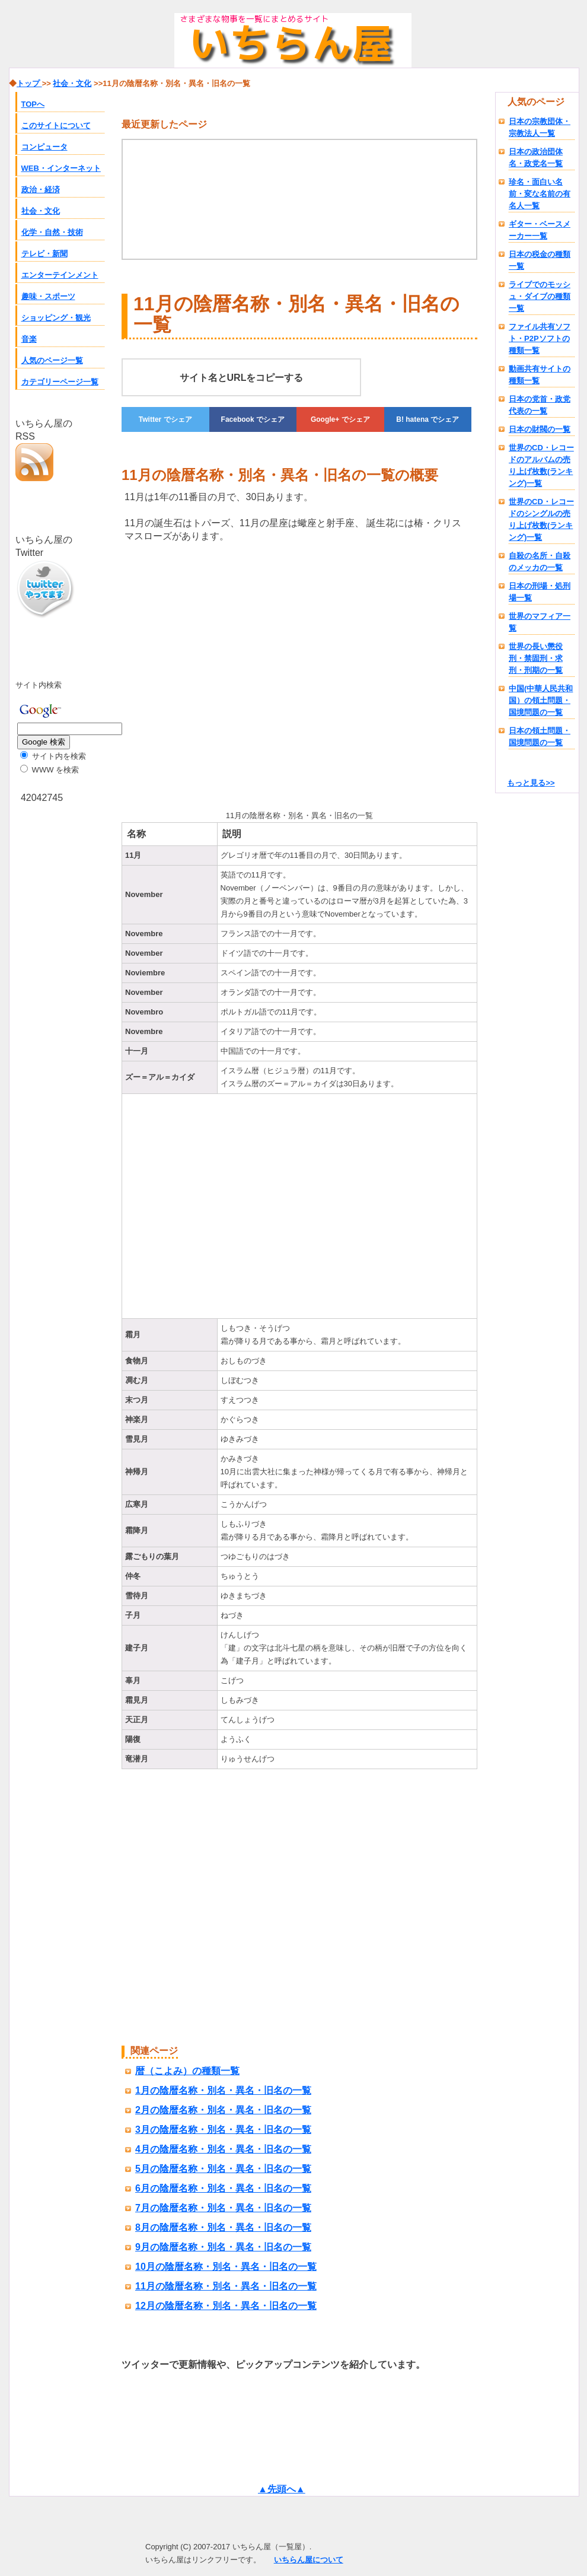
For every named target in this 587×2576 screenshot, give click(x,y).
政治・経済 (40, 189)
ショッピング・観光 (56, 317)
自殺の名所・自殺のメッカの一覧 (539, 561)
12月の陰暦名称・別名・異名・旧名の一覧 (226, 2306)
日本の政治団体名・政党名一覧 (536, 157)
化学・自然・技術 (52, 232)
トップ (29, 83)
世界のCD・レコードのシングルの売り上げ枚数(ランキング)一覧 (541, 519)
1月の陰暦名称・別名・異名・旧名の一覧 (223, 2090)
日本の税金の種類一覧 (539, 260)
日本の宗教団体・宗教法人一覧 (539, 127)
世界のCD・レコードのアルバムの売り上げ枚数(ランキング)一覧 (541, 465)
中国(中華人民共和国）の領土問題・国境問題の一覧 (541, 700)
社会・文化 (40, 210)
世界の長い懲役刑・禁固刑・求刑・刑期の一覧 (536, 658)
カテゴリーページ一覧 (59, 381)
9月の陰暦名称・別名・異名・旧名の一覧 (223, 2247)
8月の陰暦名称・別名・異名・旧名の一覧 (223, 2227)
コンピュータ (44, 146)
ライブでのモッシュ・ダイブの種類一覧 (539, 296)
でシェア (165, 419)
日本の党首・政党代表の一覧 (539, 405)
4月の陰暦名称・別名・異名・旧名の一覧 (223, 2149)
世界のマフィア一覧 (539, 622)
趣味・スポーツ (48, 296)
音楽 (29, 339)
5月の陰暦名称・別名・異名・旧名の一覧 (223, 2169)
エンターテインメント (59, 275)
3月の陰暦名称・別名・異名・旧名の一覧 (223, 2130)
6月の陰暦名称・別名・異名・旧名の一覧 (223, 2188)
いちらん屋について (308, 2559)
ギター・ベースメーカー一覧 (539, 230)
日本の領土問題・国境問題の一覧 (539, 736)
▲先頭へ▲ (281, 2489)
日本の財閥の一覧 (539, 429)
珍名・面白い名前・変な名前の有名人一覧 (539, 193)
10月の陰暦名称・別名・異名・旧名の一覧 (226, 2267)
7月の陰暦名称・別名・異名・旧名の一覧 (223, 2208)
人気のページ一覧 (52, 360)
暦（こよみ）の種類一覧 (187, 2071)
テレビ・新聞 (44, 253)
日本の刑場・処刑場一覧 (539, 591)
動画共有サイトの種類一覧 (539, 374)
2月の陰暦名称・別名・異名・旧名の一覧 (223, 2110)
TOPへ (33, 104)
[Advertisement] (221, 674)
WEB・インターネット (61, 168)
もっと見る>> (530, 782)
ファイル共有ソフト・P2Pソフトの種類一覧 (539, 338)
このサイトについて (56, 125)
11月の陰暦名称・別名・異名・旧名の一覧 (226, 2286)
